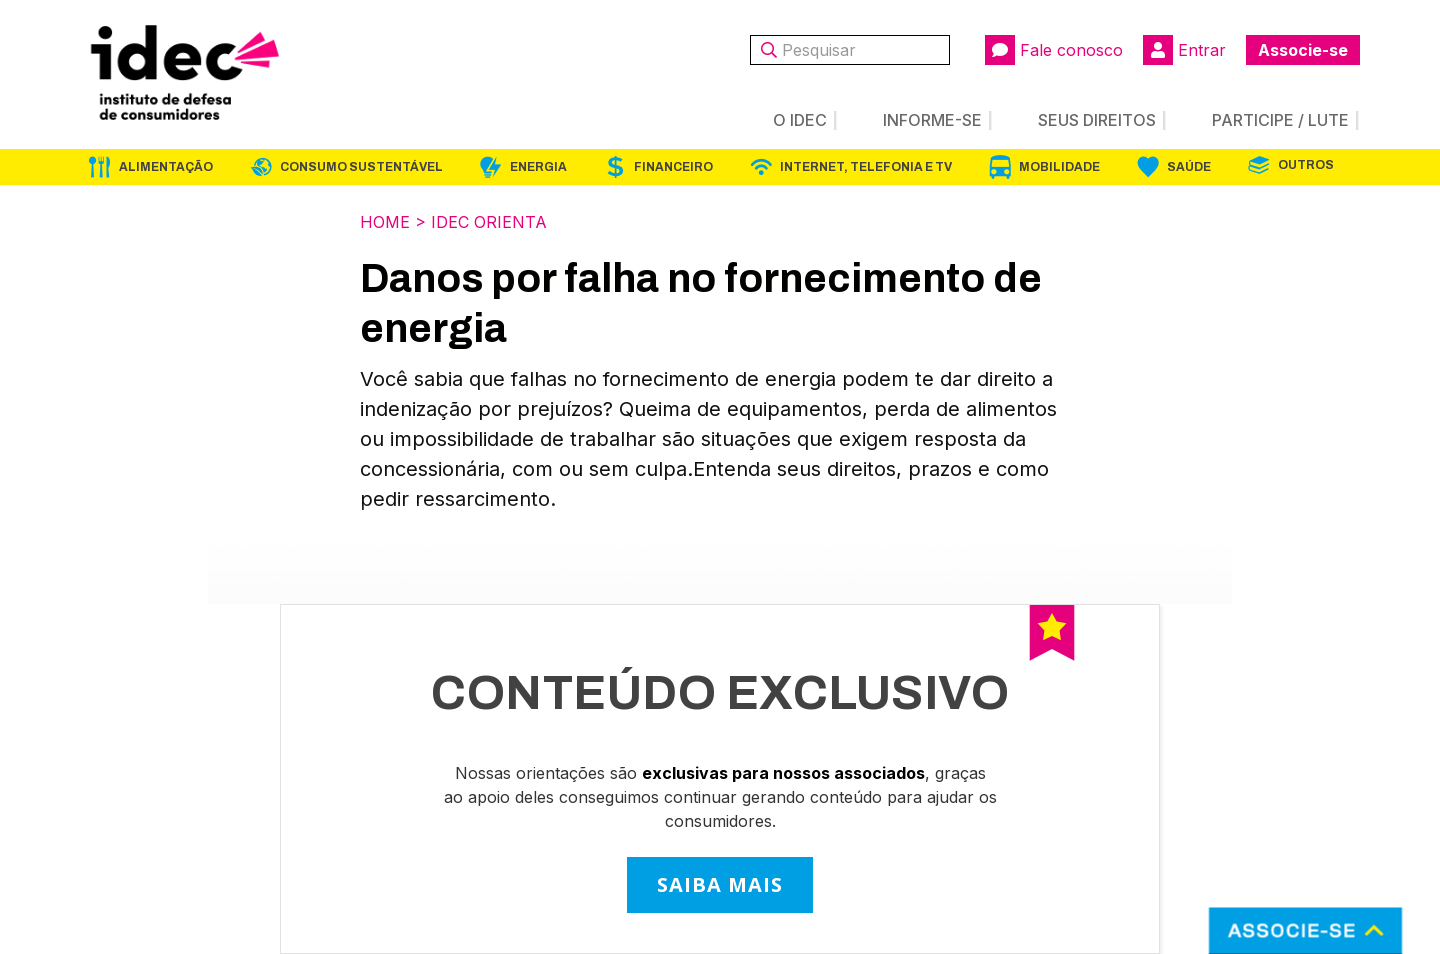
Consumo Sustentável (361, 167)
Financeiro (673, 167)
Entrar (1184, 50)
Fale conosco (1054, 50)
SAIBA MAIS (720, 884)
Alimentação (166, 167)
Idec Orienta (489, 222)
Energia (538, 167)
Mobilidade (1059, 167)
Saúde (1189, 167)
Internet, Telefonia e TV (866, 167)
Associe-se (1303, 50)
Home (385, 222)
